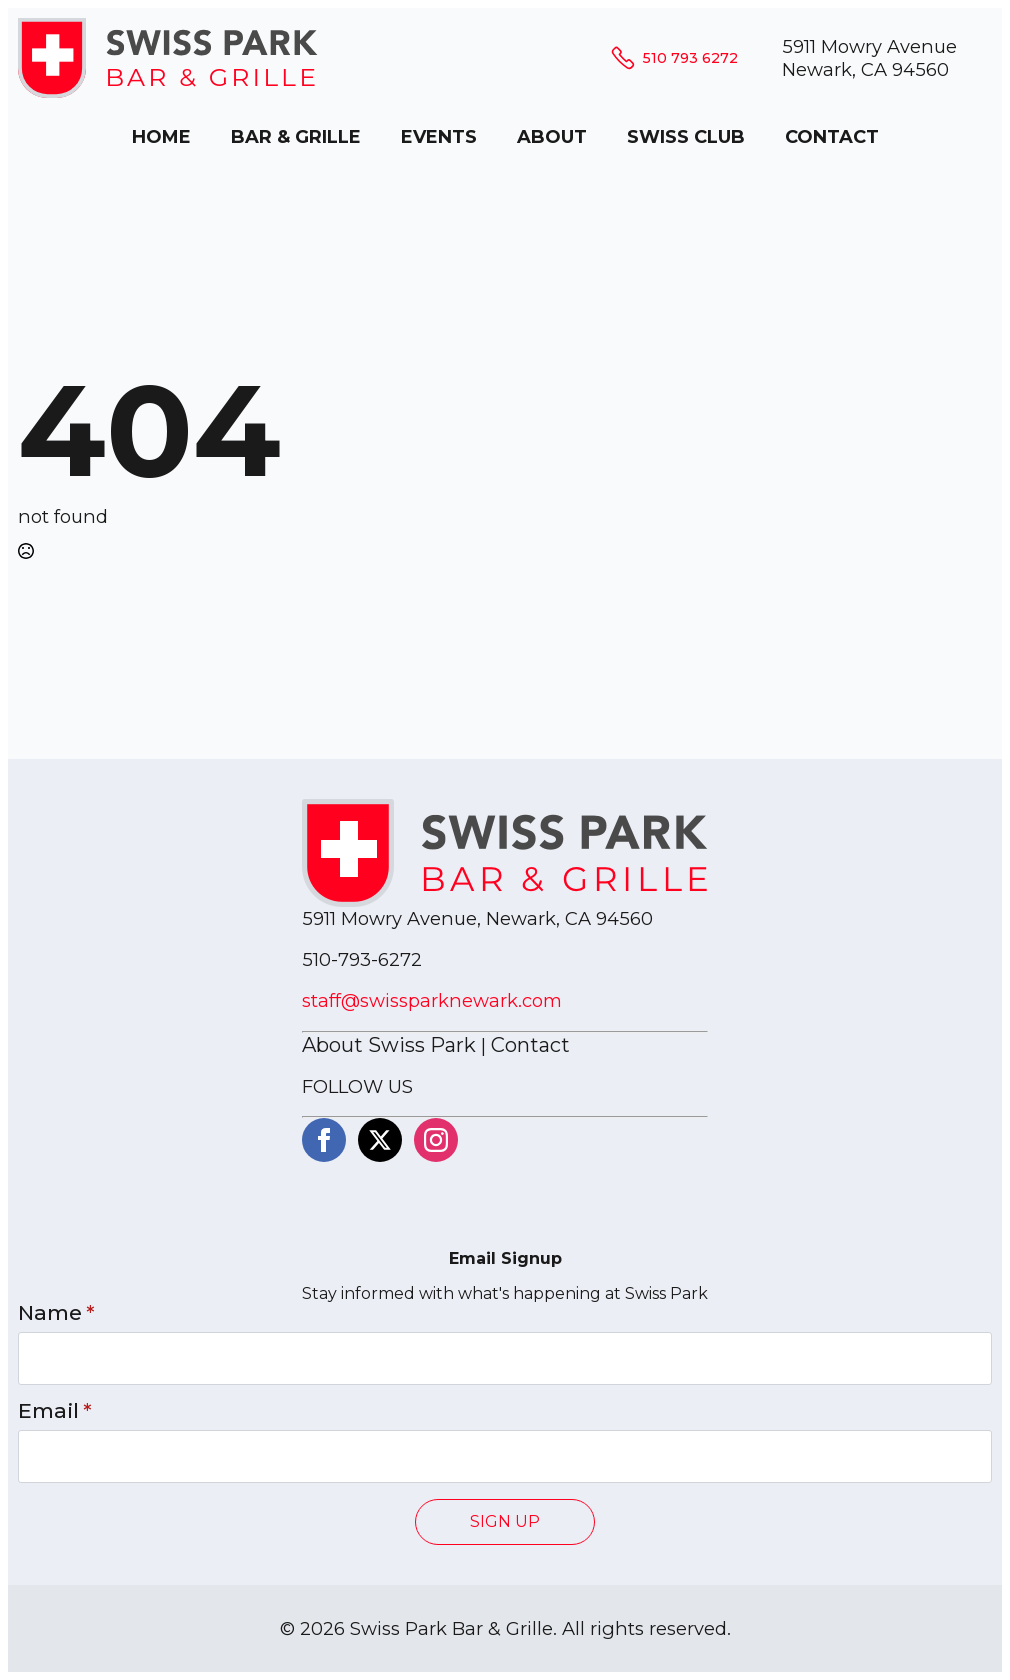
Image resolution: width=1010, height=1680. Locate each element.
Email (55, 1411)
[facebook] (324, 1140)
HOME (161, 137)
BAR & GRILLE (296, 137)
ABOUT (552, 137)
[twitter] (380, 1140)
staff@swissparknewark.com (432, 1000)
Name (56, 1313)
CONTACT (832, 137)
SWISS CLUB (686, 137)
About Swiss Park (389, 1045)
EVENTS (439, 137)
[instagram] (436, 1140)
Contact (530, 1045)
